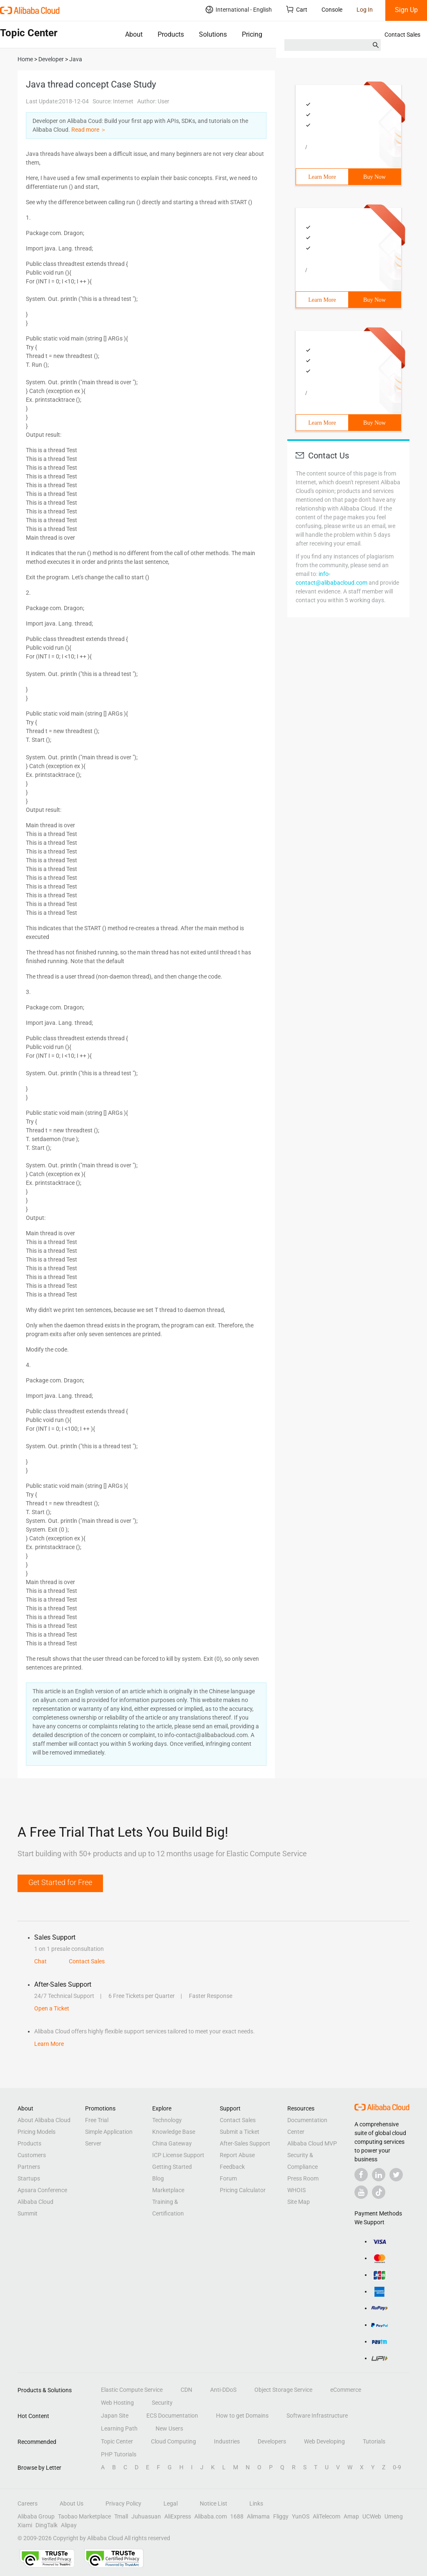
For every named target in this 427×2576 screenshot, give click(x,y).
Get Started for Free (60, 1882)
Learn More (322, 177)
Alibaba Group (36, 2516)
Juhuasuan (146, 2516)
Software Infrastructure (317, 2415)
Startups (29, 2178)
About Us (71, 2503)
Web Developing (324, 2441)
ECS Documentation (172, 2415)
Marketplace (168, 2190)
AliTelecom (326, 2516)
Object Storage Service (283, 2389)
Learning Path (119, 2428)
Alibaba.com (210, 2516)
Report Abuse (237, 2155)
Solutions (213, 34)
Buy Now (374, 177)
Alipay (69, 2525)
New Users (169, 2428)
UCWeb (371, 2516)
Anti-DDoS (223, 2389)
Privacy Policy (123, 2503)
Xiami (25, 2525)
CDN (186, 2389)
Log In (365, 9)
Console (332, 9)
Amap (351, 2516)
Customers (32, 2155)
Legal (170, 2503)
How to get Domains (242, 2415)
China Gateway (172, 2143)
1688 (237, 2516)
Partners (29, 2166)
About (134, 34)
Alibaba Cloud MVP (312, 2143)
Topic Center (117, 2441)
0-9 (397, 2467)
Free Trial (96, 2120)
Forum (228, 2178)
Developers (272, 2441)
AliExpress (177, 2516)
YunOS (300, 2516)
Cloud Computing (173, 2441)
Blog (158, 2178)
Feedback (232, 2166)
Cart (296, 9)
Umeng (393, 2516)
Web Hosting (117, 2402)
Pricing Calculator (243, 2190)
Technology (167, 2120)
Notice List (213, 2503)
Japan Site (114, 2415)
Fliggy (281, 2516)
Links (256, 2503)
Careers (28, 2503)
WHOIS (296, 2190)
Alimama (258, 2516)
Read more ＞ (88, 129)
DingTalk (46, 2525)
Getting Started (172, 2166)
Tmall (121, 2516)
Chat (40, 1961)
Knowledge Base (173, 2131)
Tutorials (374, 2441)
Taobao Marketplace (84, 2516)
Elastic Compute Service (132, 2389)
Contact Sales (402, 34)
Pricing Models (36, 2131)
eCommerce (345, 2389)
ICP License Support (178, 2155)
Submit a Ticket (239, 2131)
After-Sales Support (245, 2143)
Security (162, 2402)
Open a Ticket (51, 2008)
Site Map (298, 2201)
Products (171, 34)
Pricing (252, 34)
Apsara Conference (42, 2190)
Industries (227, 2441)
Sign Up (406, 10)
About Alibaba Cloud (44, 2120)
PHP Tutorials (118, 2454)
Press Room (303, 2178)
